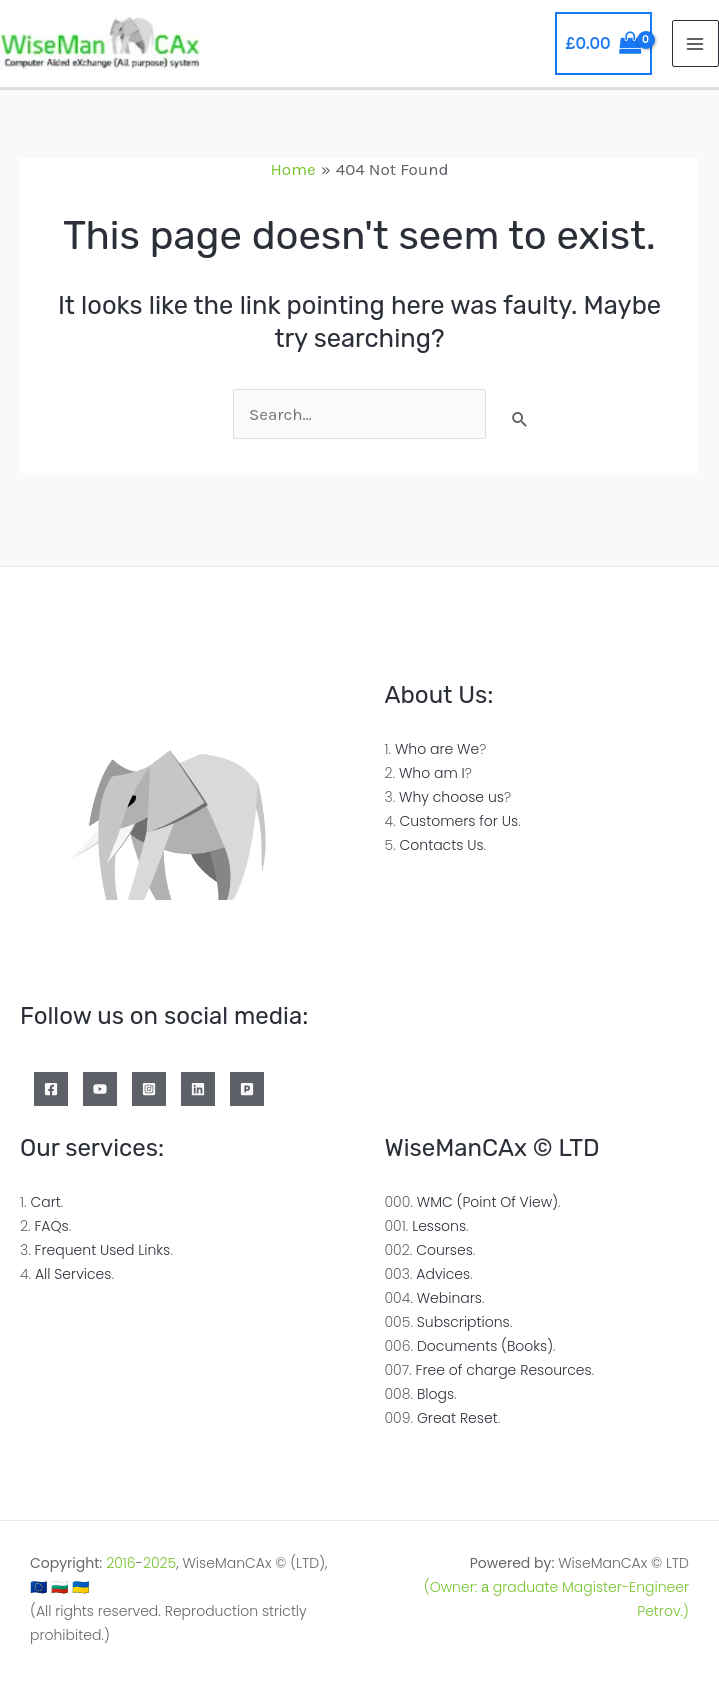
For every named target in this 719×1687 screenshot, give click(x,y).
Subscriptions (463, 1322)
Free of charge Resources (504, 1370)
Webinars (449, 1298)
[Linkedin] (198, 1089)
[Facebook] (51, 1089)
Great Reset (457, 1418)
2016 (121, 1563)
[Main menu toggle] (696, 44)
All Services (73, 1274)
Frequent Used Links (103, 1250)
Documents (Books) (485, 1346)
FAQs (51, 1226)
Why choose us (451, 797)
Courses (444, 1250)
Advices (443, 1274)
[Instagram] (149, 1089)
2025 (159, 1563)
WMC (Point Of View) (487, 1202)
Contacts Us (442, 845)
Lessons (439, 1226)
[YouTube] (100, 1089)
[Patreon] (247, 1089)
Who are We (437, 749)
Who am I (432, 773)
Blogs (435, 1394)
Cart (45, 1202)
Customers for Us (458, 821)
